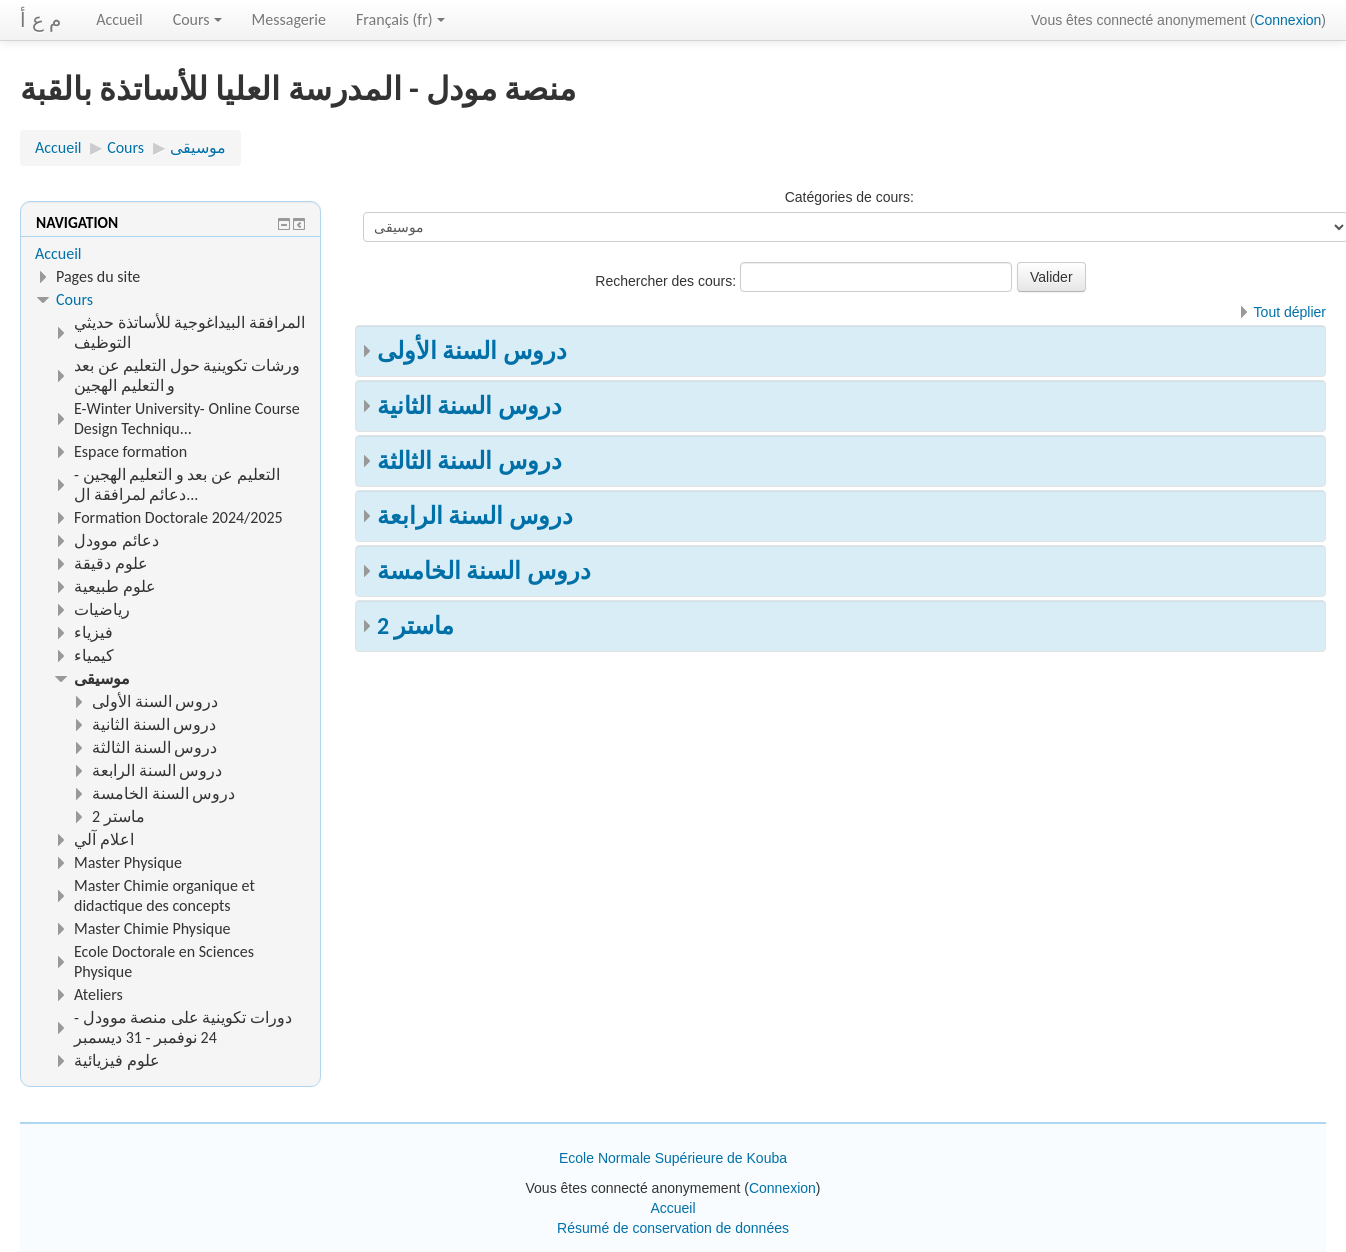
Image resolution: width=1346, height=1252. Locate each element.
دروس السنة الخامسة (484, 570)
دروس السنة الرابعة (475, 515)
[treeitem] (170, 254)
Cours (197, 19)
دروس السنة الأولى (472, 350)
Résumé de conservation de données (673, 1228)
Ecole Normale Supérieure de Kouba (673, 1158)
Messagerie (289, 19)
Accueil (119, 19)
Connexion (1287, 20)
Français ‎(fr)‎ (400, 19)
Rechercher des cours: (667, 281)
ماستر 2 (416, 625)
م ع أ (40, 20)
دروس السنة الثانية (469, 405)
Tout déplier (1290, 312)
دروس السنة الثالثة (469, 460)
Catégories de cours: (849, 197)
